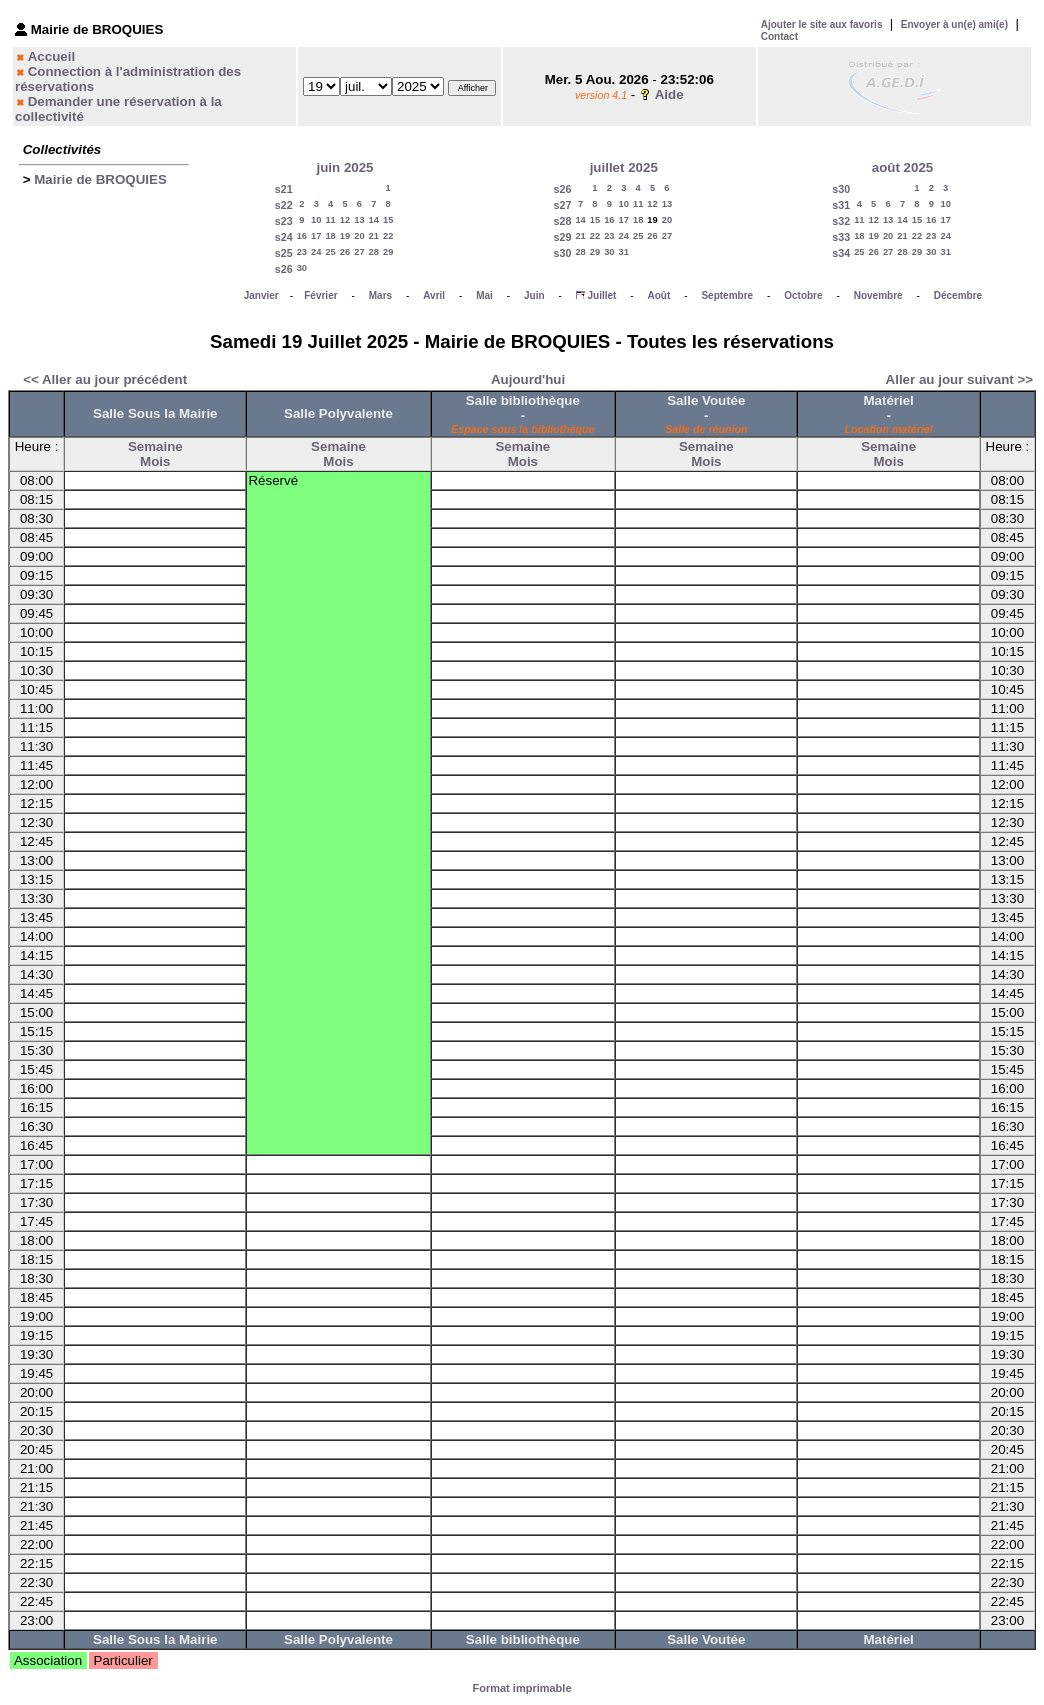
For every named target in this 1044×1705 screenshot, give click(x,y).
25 (330, 252)
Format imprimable (521, 1688)
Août (659, 295)
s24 (284, 237)
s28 (563, 221)
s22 (284, 205)
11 (330, 220)
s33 (841, 237)
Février (320, 295)
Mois (155, 461)
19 (345, 236)
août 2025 (903, 167)
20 (359, 236)
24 (316, 252)
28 (374, 252)
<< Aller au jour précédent (105, 379)
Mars (380, 295)
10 (316, 220)
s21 (284, 189)
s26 (284, 269)
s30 (563, 253)
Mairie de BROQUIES (100, 179)
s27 (563, 205)
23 (302, 252)
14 (374, 220)
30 (302, 268)
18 (330, 236)
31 (624, 252)
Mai (484, 295)
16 (302, 236)
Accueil (51, 56)
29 (388, 252)
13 (359, 220)
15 (388, 220)
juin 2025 (344, 167)
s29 (563, 237)
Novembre (878, 295)
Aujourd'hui (528, 379)
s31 (841, 205)
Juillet (601, 295)
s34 (841, 253)
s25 (284, 253)
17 (316, 236)
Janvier (261, 295)
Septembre (727, 295)
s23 (284, 221)
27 (359, 252)
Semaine (155, 446)
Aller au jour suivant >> (959, 379)
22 (388, 236)
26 (345, 252)
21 (374, 236)
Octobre (803, 295)
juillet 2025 (624, 167)
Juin (534, 295)
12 (345, 220)
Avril (434, 295)
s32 (841, 221)
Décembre (958, 295)
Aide (669, 94)
